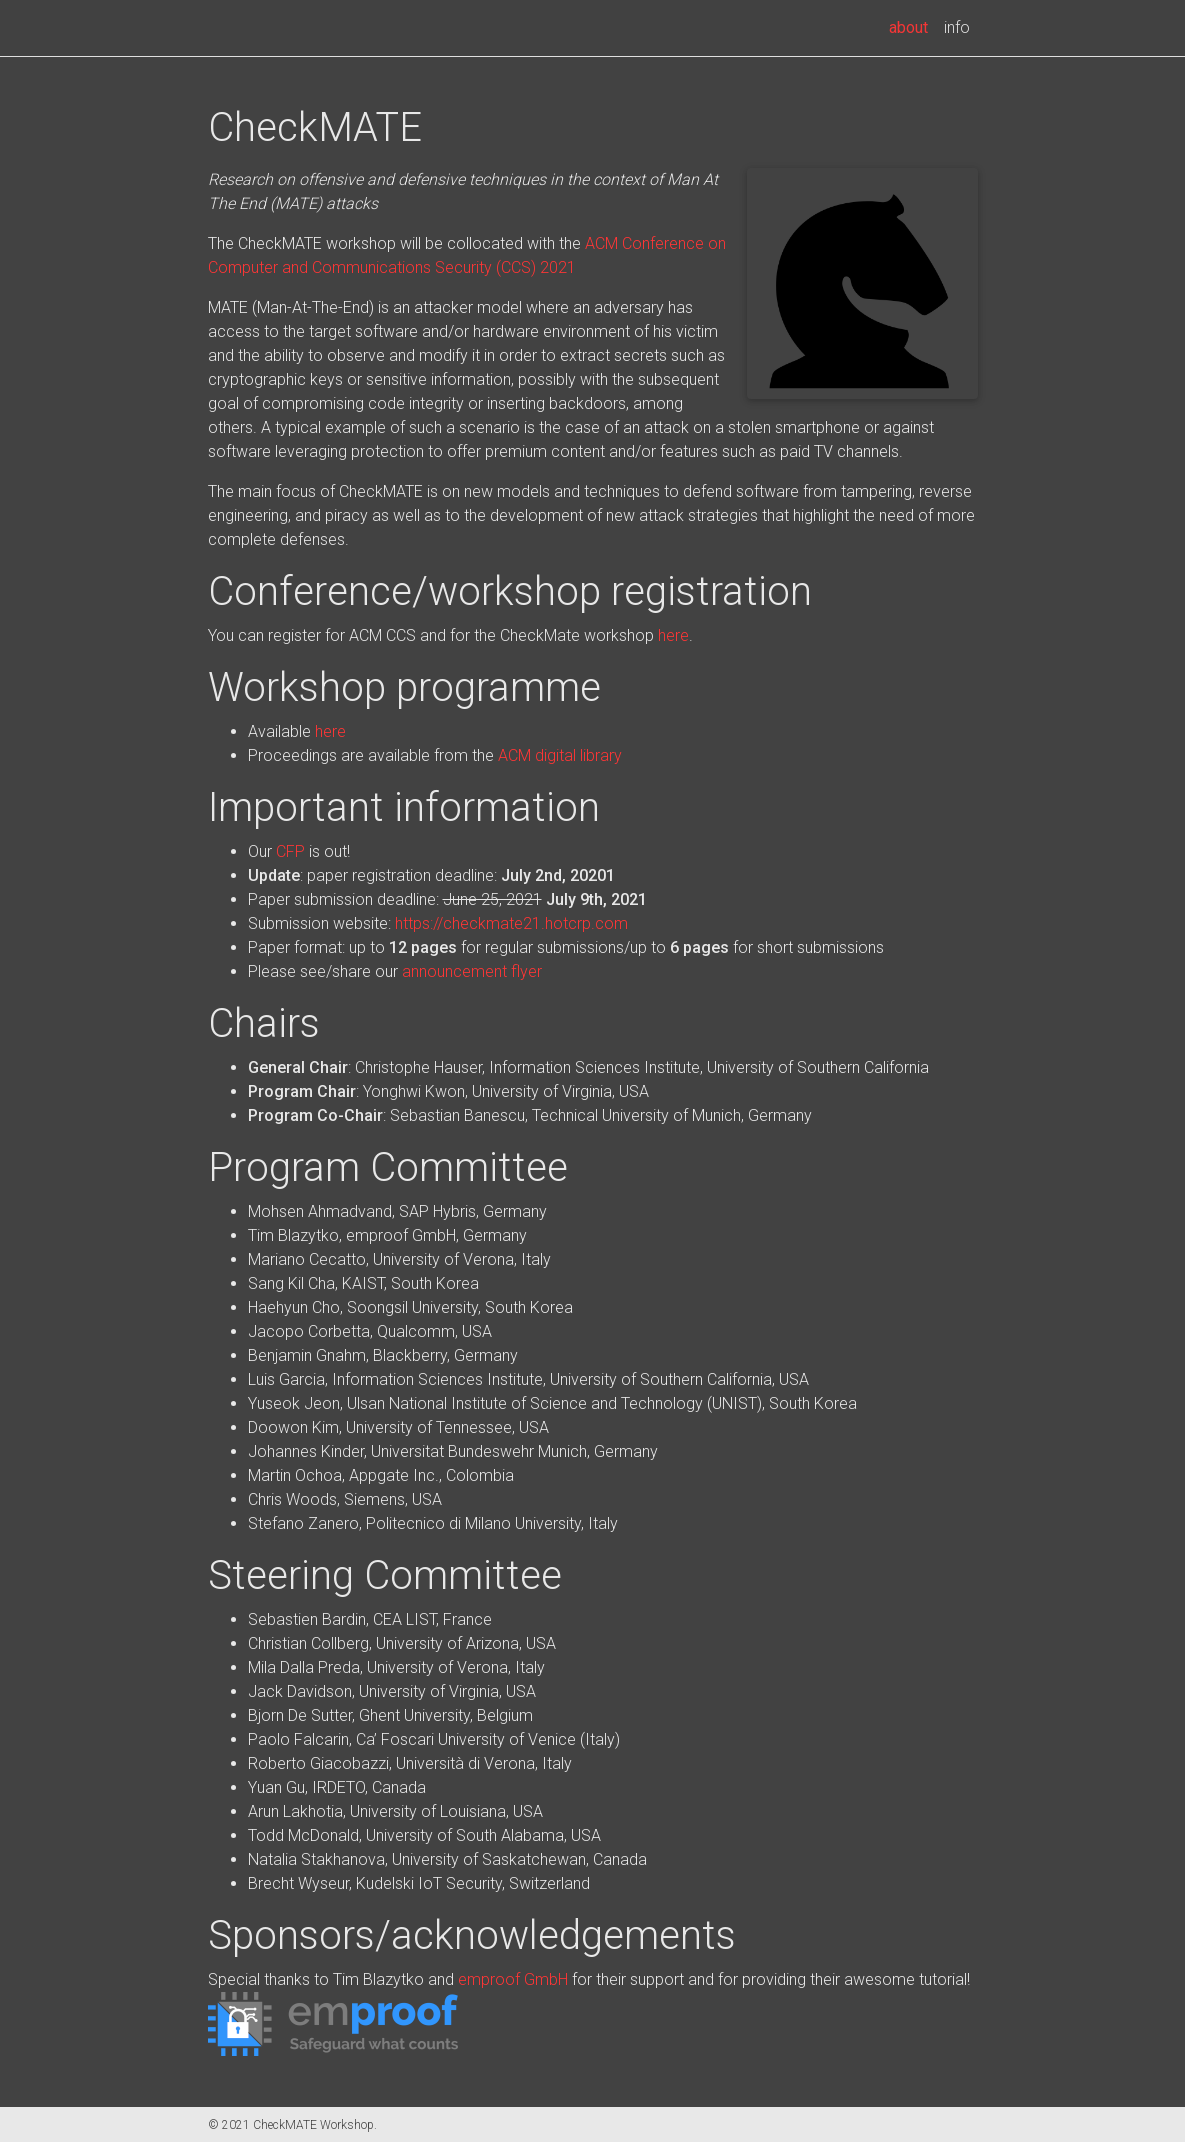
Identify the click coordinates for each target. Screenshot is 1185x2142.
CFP (290, 851)
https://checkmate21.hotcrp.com (511, 923)
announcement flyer (472, 971)
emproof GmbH (513, 1979)
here (673, 635)
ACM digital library (560, 755)
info (957, 27)
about (912, 26)
